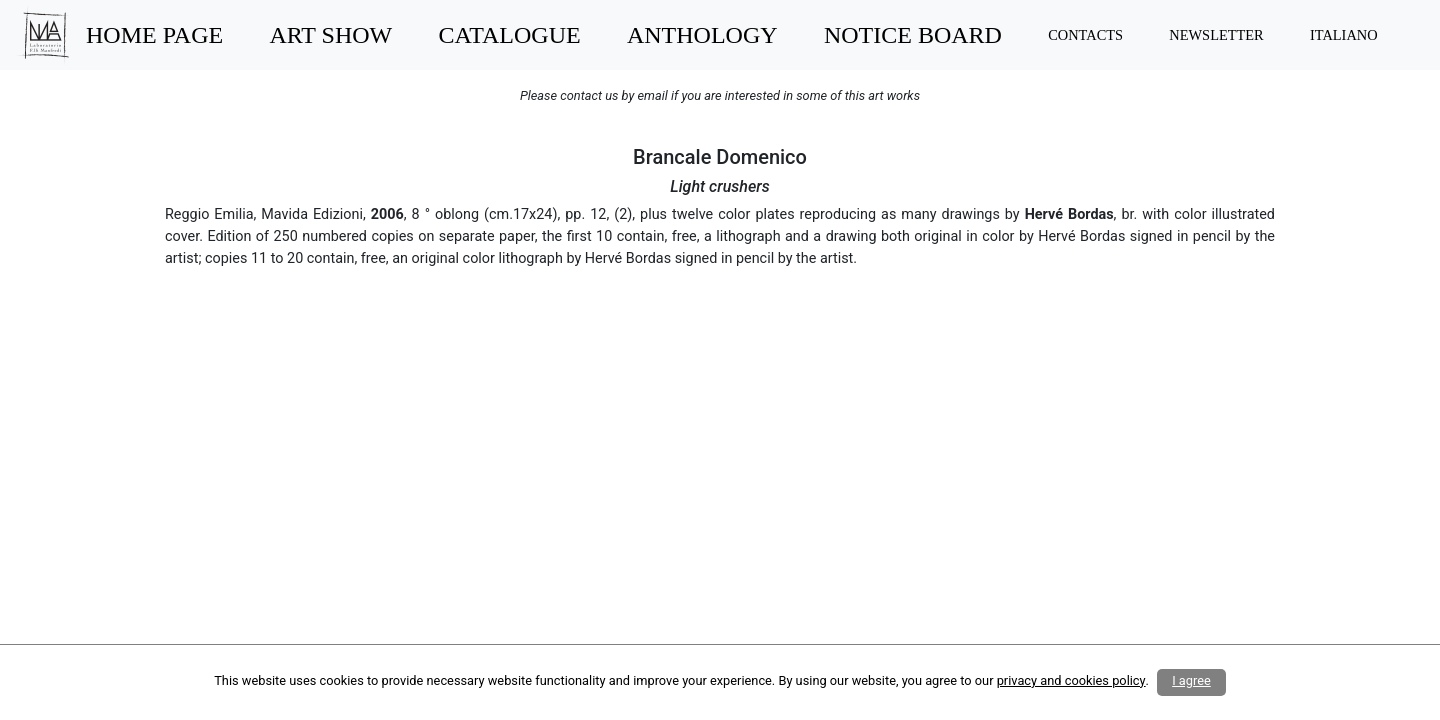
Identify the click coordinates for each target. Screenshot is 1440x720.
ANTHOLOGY (702, 35)
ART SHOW (330, 35)
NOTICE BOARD (913, 35)
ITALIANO (1344, 35)
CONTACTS (1085, 35)
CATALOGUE (510, 35)
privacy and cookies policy (1071, 680)
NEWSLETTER (1216, 35)
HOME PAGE (154, 35)
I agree (1191, 680)
